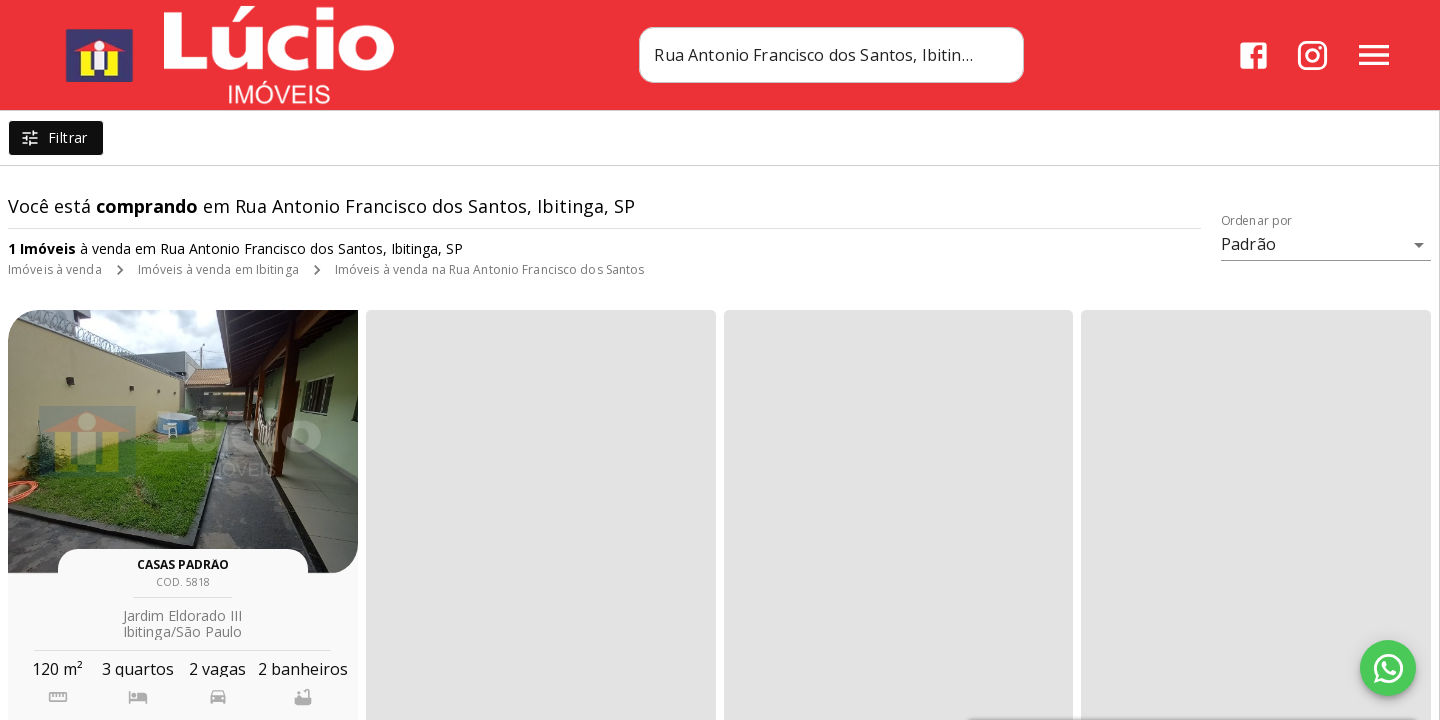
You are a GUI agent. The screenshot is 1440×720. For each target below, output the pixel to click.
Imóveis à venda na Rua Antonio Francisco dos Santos (490, 269)
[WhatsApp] (1388, 668)
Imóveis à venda (55, 269)
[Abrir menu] (1374, 55)
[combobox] (831, 55)
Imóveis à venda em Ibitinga (218, 269)
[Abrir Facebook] (1253, 55)
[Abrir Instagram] (1312, 55)
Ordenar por (1257, 221)
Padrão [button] (1248, 244)
